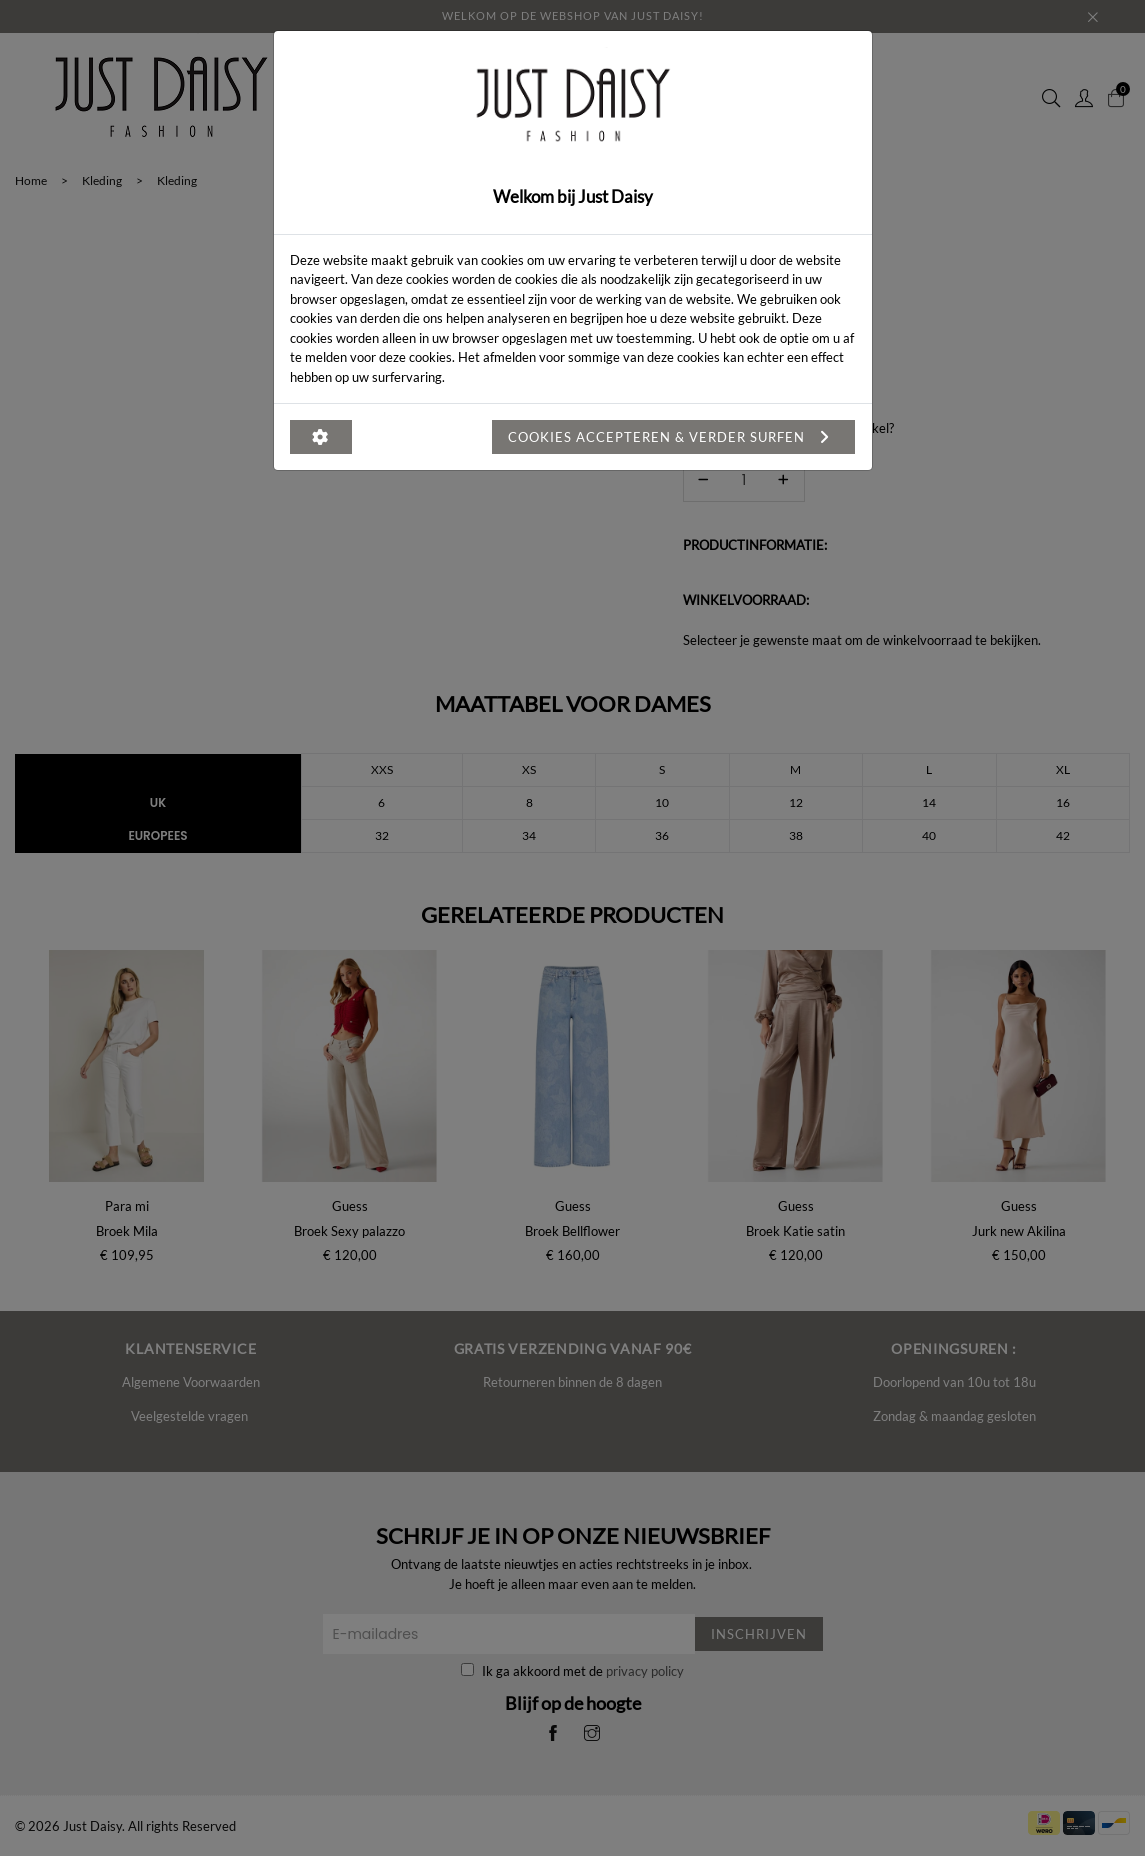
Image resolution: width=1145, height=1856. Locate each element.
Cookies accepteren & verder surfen (673, 437)
